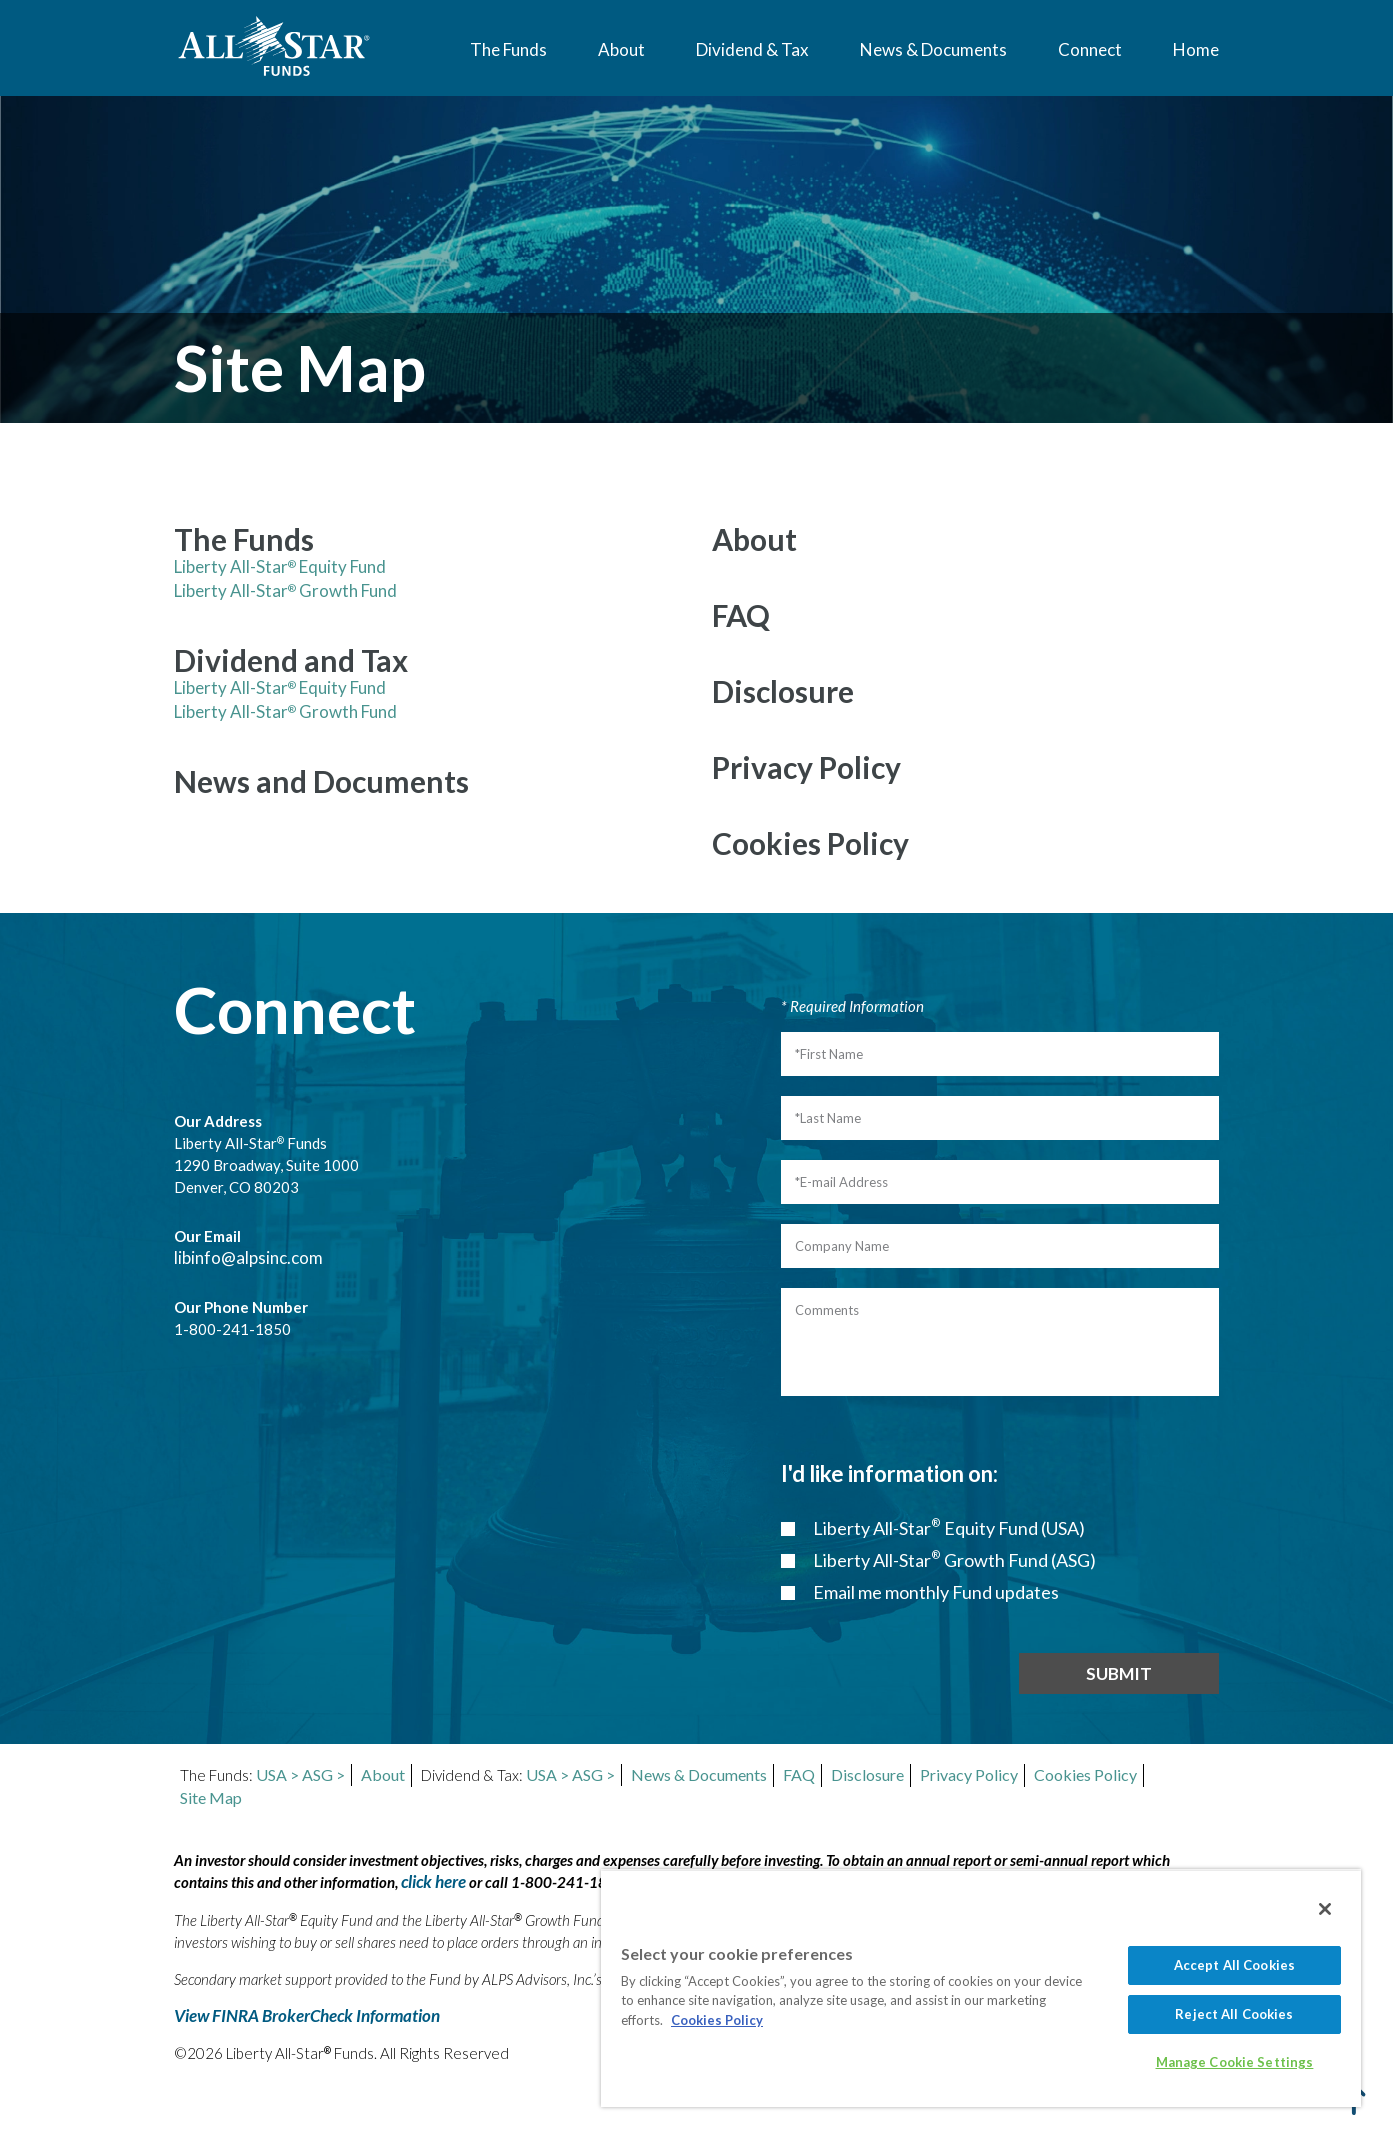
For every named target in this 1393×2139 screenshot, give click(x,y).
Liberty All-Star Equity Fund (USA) (947, 1528)
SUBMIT (1119, 1673)
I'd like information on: (889, 1473)
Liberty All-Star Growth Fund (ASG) (953, 1560)
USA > (277, 1774)
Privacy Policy (969, 1774)
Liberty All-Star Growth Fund (285, 590)
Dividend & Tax (752, 49)
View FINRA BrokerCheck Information (307, 2015)
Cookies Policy (1085, 1774)
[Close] (1325, 1909)
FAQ (799, 1774)
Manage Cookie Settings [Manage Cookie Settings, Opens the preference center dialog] (1235, 2062)
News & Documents (933, 49)
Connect (1090, 49)
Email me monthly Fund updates (934, 1592)
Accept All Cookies (1234, 1965)
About (621, 49)
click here (433, 1881)
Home (1196, 49)
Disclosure (867, 1774)
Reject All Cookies (1234, 2014)
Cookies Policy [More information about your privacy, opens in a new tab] (717, 2020)
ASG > (323, 1774)
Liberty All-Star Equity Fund (280, 566)
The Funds (508, 49)
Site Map (211, 1797)
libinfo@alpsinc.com (248, 1257)
